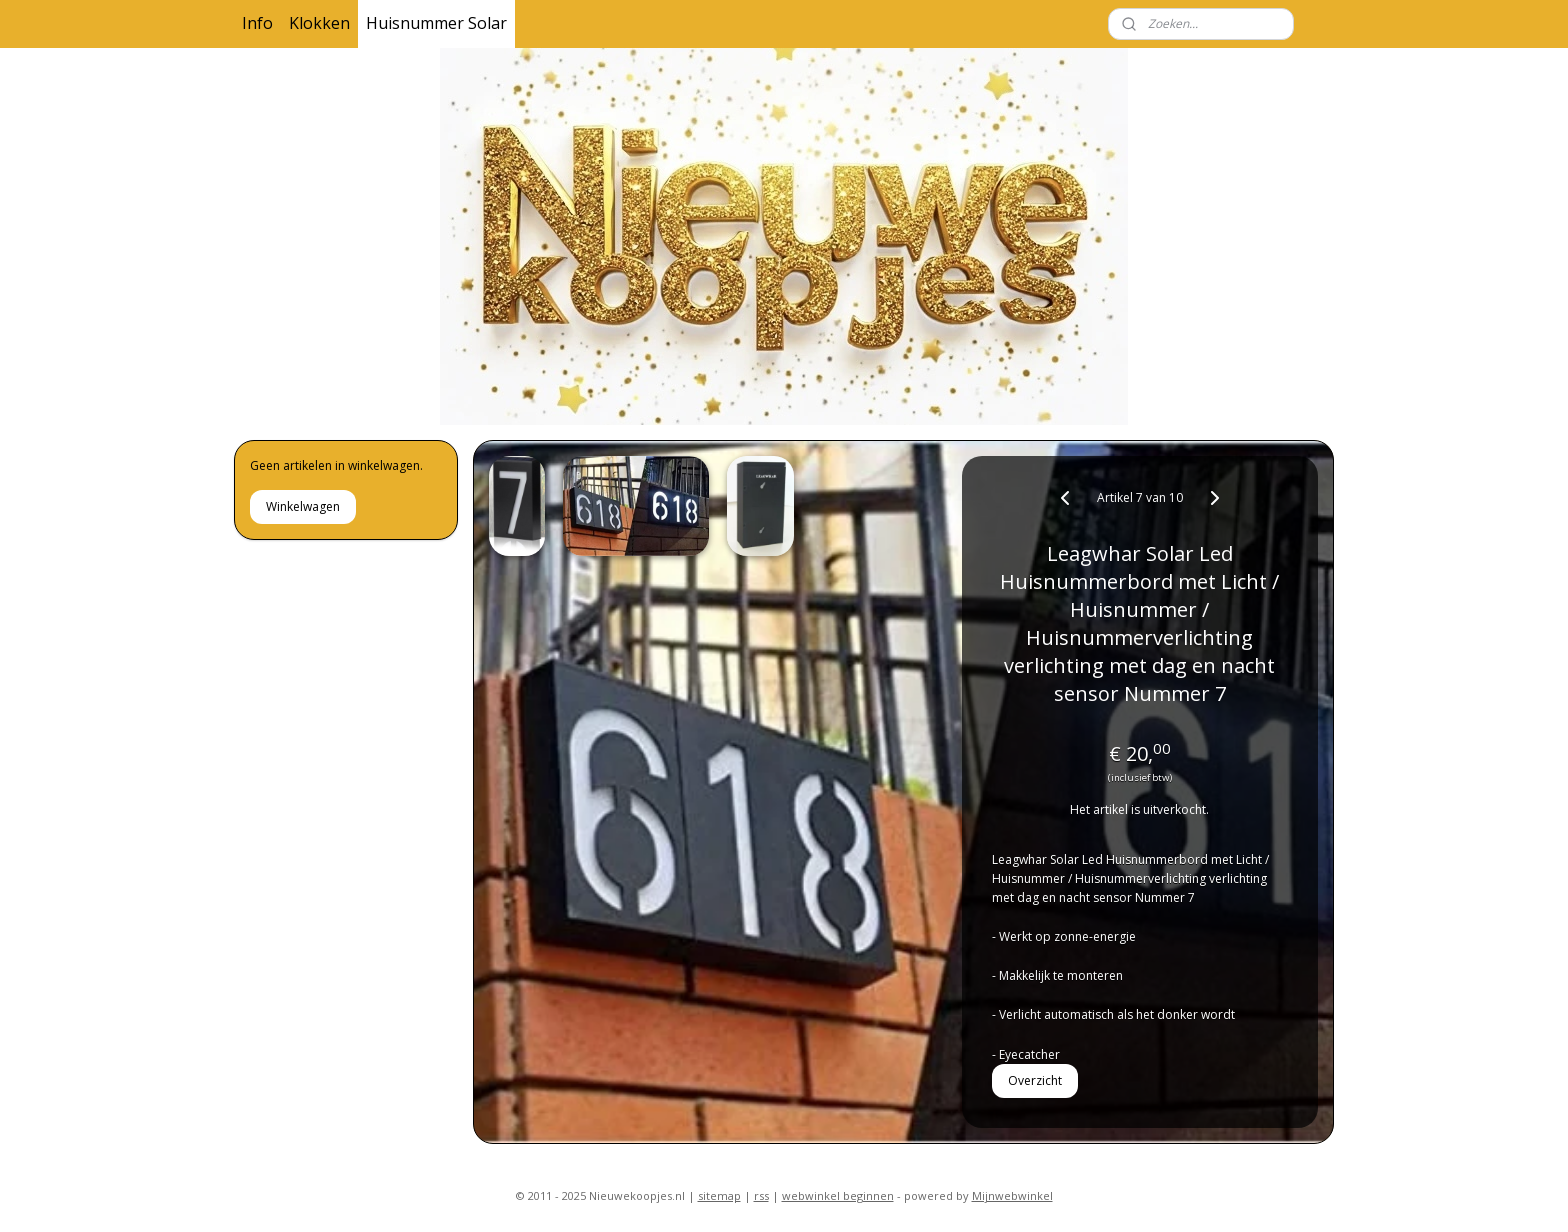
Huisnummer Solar (436, 23)
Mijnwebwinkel (1012, 1195)
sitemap (719, 1195)
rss (761, 1195)
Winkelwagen (303, 506)
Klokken (319, 23)
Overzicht (1036, 1080)
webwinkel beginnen (838, 1195)
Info (257, 23)
